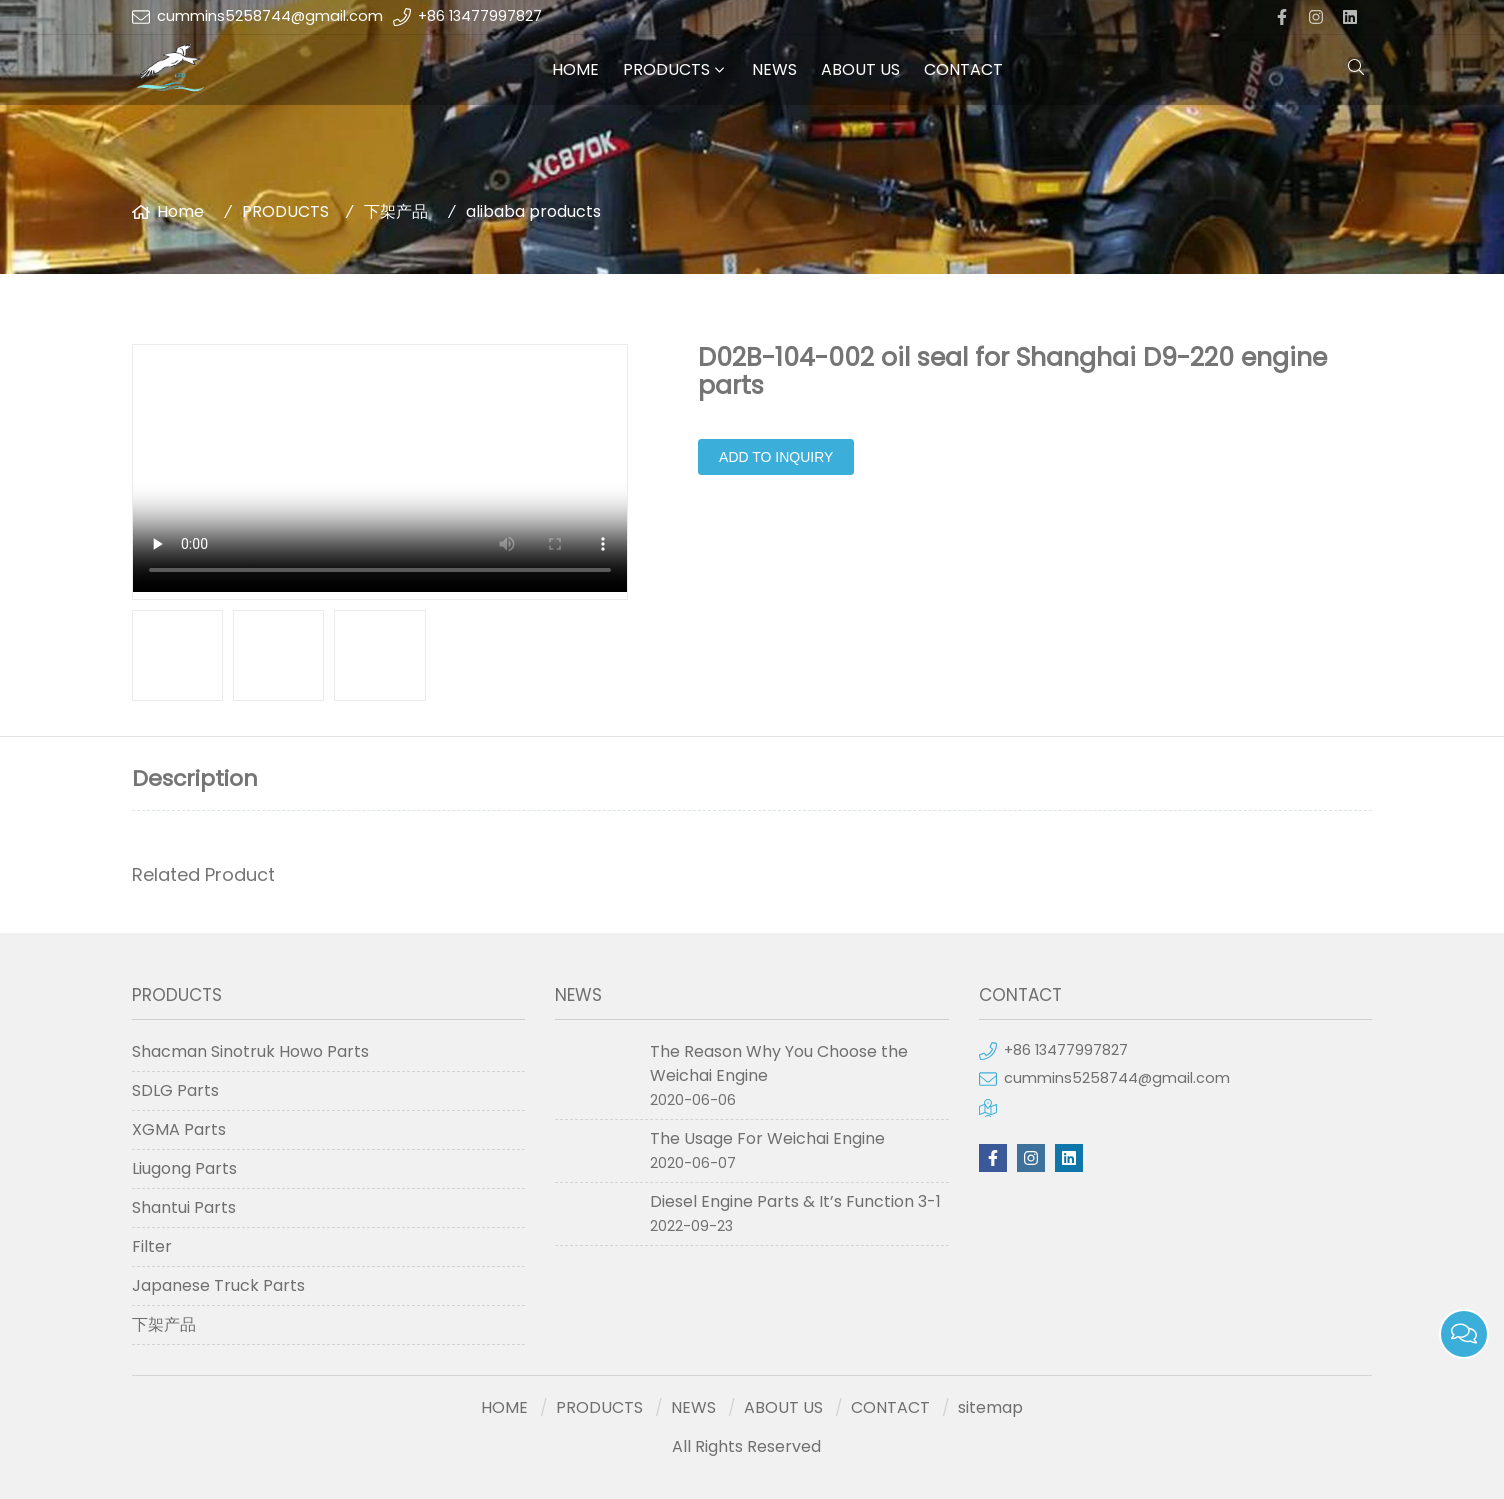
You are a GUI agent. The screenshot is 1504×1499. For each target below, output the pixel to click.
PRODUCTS (666, 69)
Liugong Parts (184, 1168)
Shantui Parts (184, 1207)
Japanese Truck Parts (218, 1285)
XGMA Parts (179, 1129)
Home (180, 211)
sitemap (990, 1407)
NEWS (774, 69)
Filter (152, 1246)
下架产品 (396, 211)
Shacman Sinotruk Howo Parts (250, 1051)
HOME (575, 69)
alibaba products (533, 211)
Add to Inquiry (776, 457)
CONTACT (963, 69)
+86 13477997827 (480, 16)
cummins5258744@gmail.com (270, 16)
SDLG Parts (175, 1090)
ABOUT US (860, 69)
